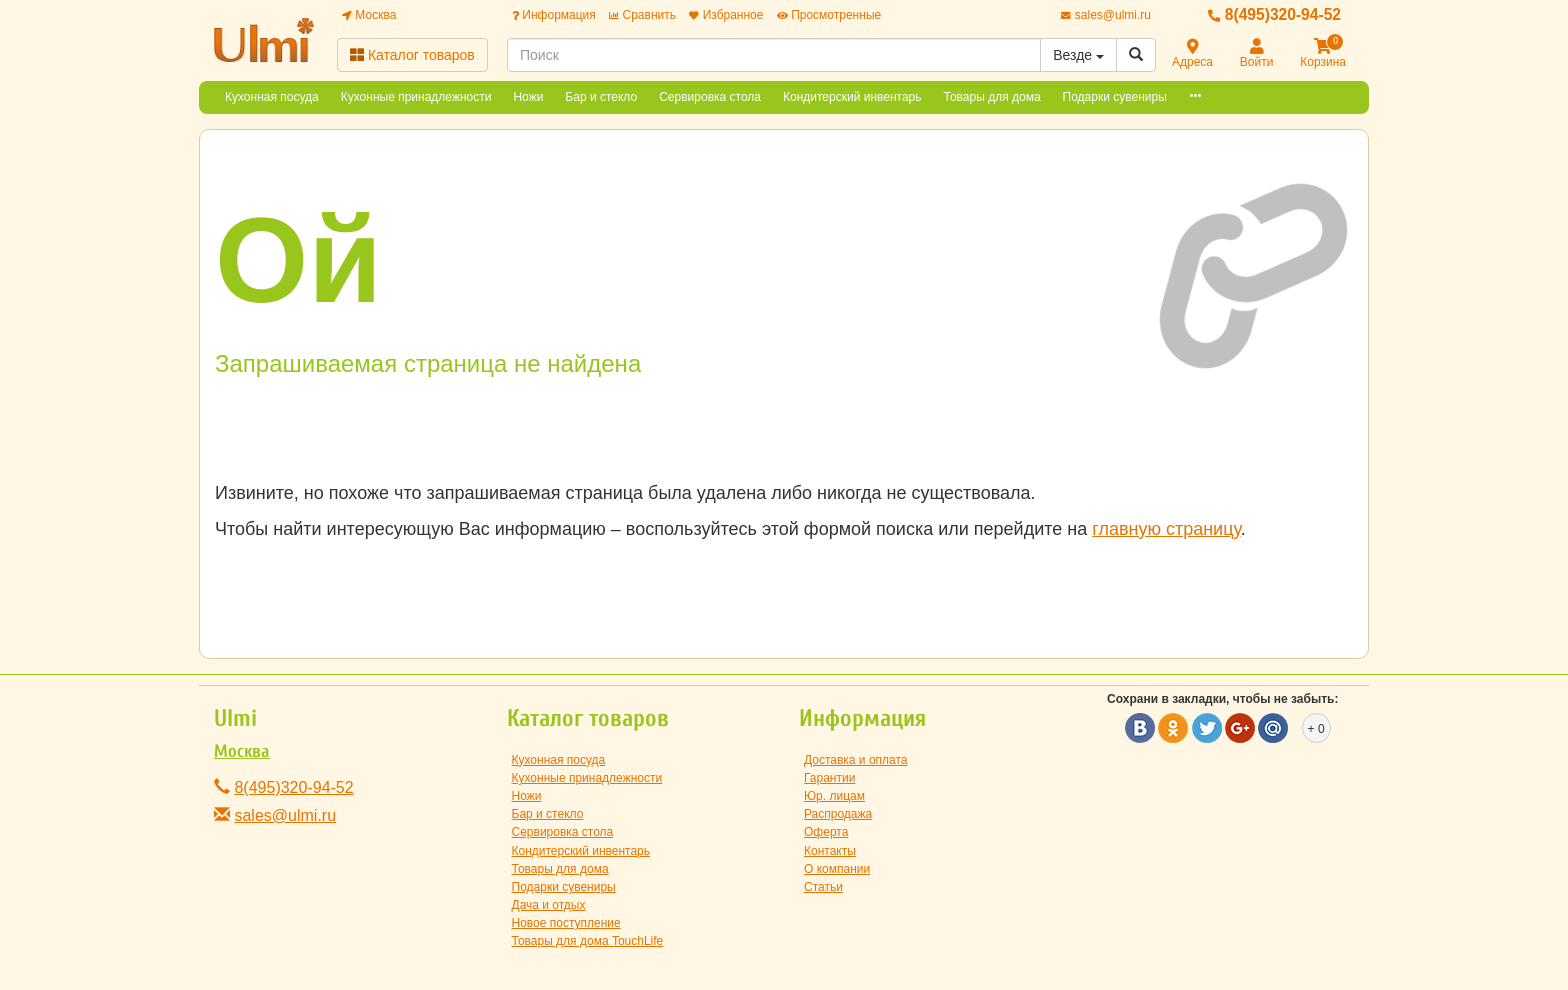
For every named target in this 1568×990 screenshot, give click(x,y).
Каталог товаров (412, 55)
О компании (837, 869)
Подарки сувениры (1115, 97)
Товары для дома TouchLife (588, 941)
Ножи (528, 97)
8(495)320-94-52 (1274, 14)
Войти (1257, 54)
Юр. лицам (834, 796)
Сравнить (642, 15)
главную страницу (1166, 529)
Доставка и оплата (856, 760)
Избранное (726, 15)
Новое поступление (566, 923)
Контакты (830, 851)
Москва (369, 15)
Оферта (826, 832)
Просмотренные (829, 15)
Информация (554, 15)
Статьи (823, 887)
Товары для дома (992, 97)
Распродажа (838, 814)
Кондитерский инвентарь (852, 97)
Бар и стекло (601, 97)
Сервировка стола (710, 97)
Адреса (1192, 54)
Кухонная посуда (272, 97)
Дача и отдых (549, 905)
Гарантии (829, 778)
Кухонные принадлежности (416, 97)
